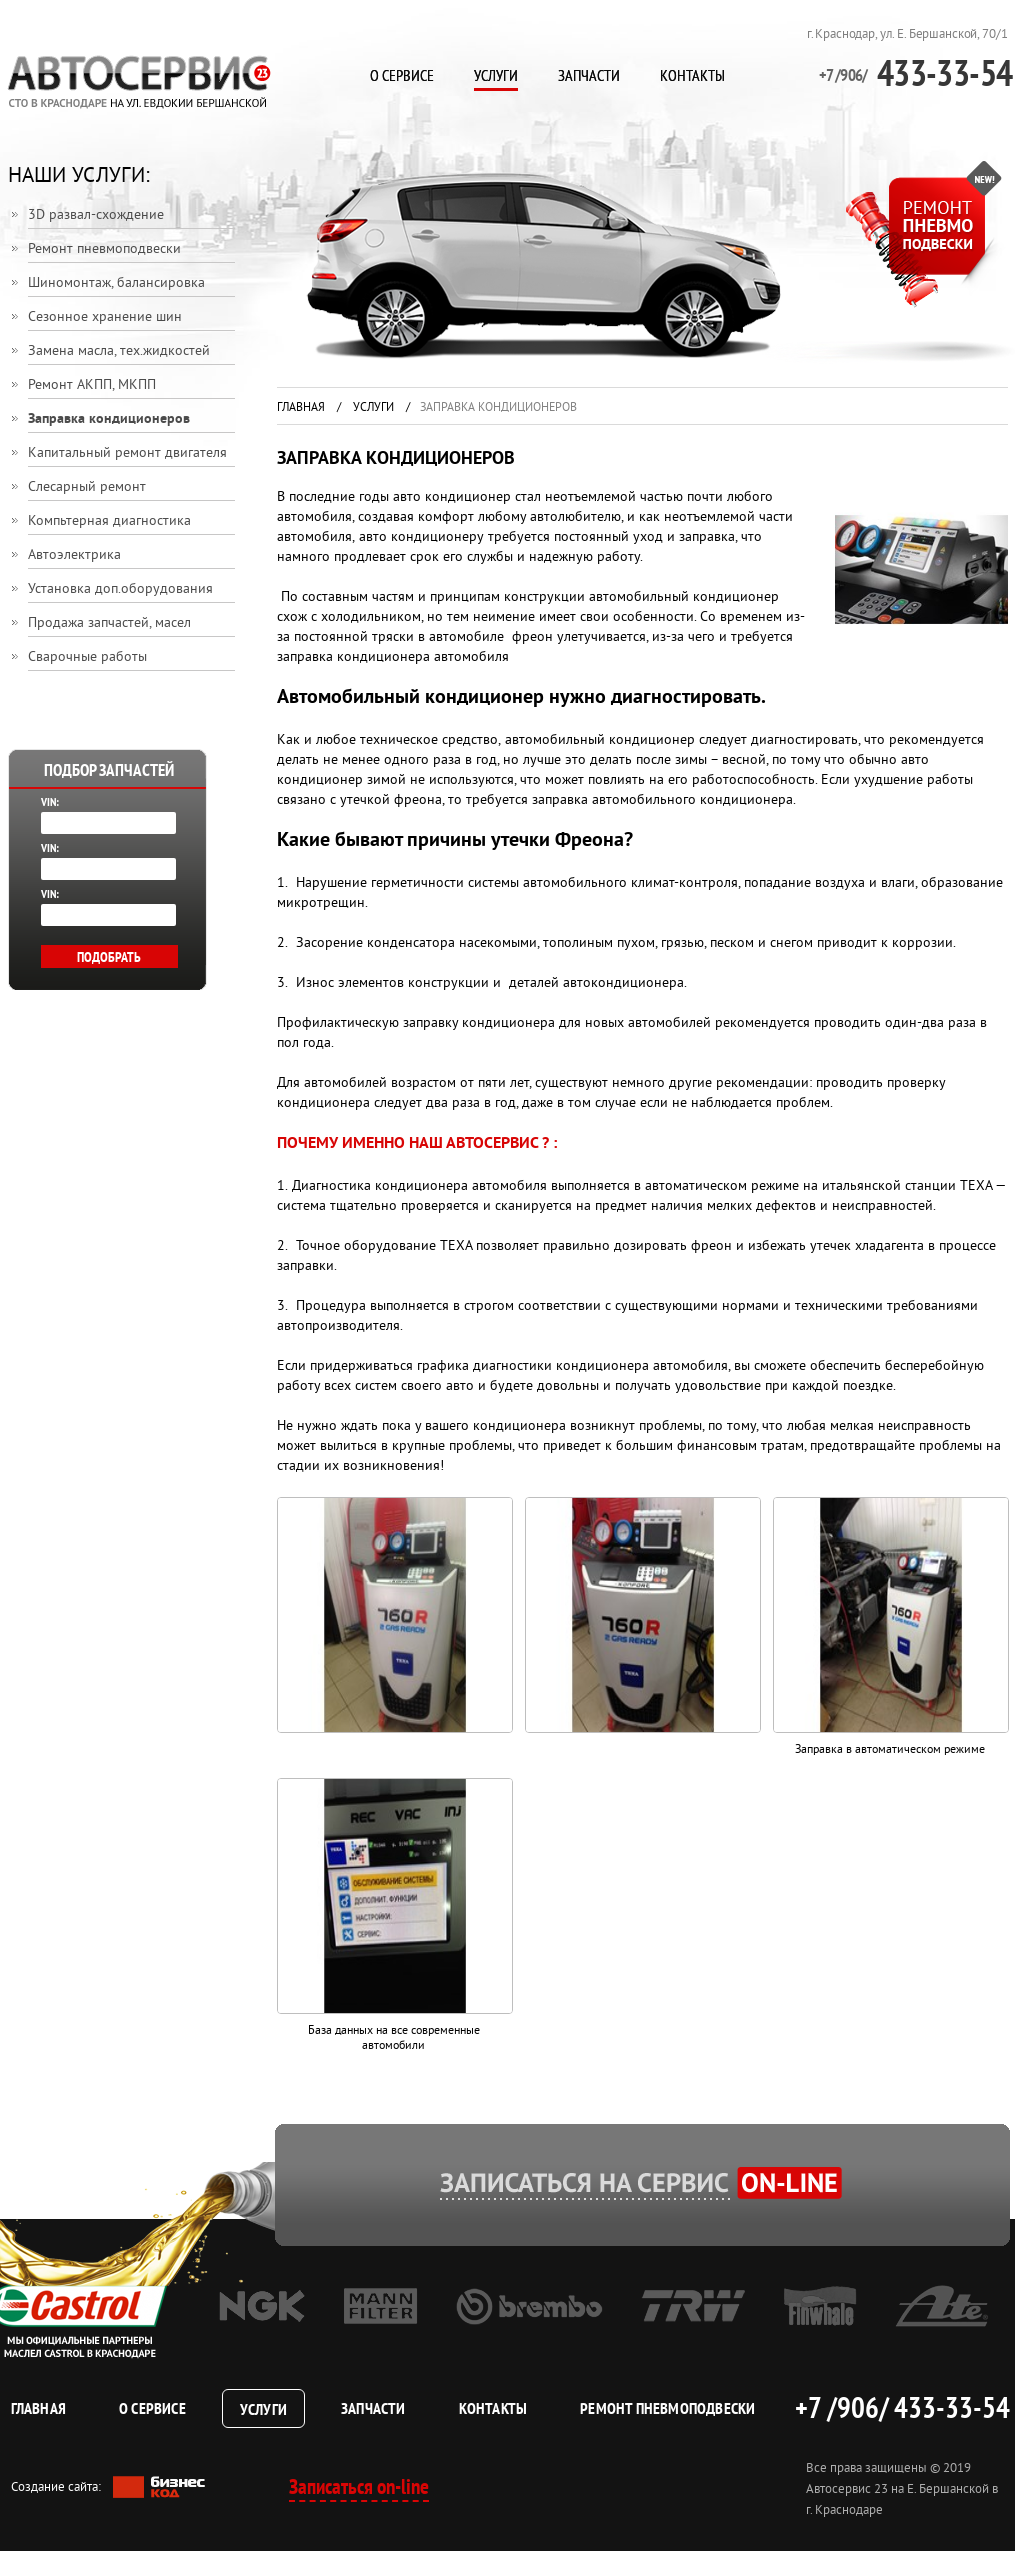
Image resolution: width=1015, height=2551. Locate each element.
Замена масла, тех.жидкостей (119, 351)
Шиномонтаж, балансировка (116, 283)
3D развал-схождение (96, 215)
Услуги (496, 75)
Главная (301, 408)
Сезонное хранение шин (105, 317)
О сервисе (402, 75)
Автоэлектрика (74, 555)
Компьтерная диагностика (109, 521)
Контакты (692, 75)
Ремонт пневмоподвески (104, 249)
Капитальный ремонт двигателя (127, 453)
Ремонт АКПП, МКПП (92, 385)
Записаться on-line (359, 2486)
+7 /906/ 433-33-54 (902, 2407)
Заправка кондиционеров (109, 419)
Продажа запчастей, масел (109, 623)
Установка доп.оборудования (120, 589)
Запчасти (589, 75)
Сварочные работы (87, 657)
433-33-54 (916, 72)
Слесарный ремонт (87, 487)
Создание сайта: (108, 2487)
